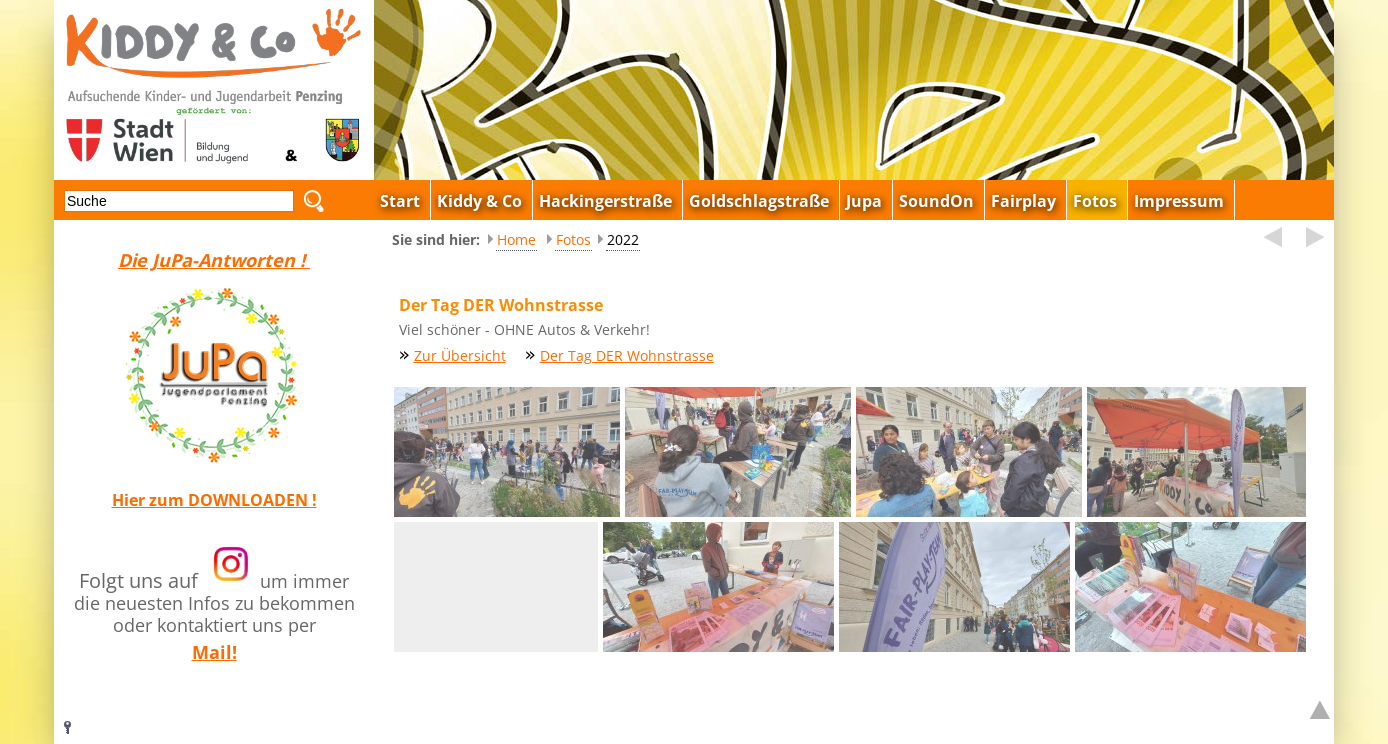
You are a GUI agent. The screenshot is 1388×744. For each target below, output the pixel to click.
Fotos (573, 239)
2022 (623, 239)
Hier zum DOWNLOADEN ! (214, 500)
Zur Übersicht (460, 355)
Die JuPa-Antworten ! (214, 260)
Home (516, 239)
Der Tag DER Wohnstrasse (627, 355)
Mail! (214, 652)
